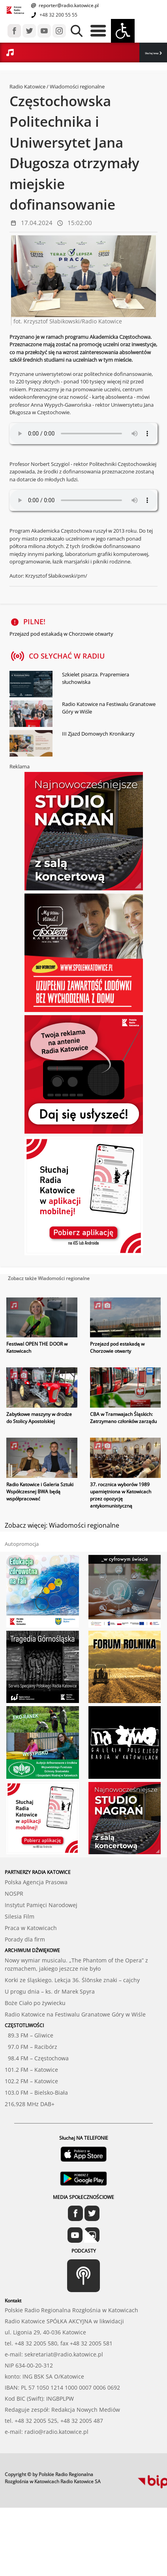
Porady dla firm (25, 1939)
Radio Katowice (27, 86)
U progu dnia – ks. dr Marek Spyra (50, 1991)
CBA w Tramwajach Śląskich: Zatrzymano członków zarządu (123, 1418)
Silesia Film (19, 1916)
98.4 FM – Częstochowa (37, 2058)
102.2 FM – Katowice (31, 2081)
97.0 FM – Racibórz (31, 2046)
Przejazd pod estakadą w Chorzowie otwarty (61, 633)
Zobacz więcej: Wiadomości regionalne (62, 1525)
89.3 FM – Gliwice (29, 2035)
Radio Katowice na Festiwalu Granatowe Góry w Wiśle (109, 707)
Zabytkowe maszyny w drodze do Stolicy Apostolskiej (39, 1418)
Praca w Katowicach (31, 1928)
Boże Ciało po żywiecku (35, 2003)
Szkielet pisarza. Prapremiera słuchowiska (95, 678)
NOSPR (14, 1893)
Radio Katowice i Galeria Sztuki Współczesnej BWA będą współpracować (39, 1491)
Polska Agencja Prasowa (36, 1882)
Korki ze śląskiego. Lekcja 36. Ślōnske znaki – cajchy (72, 1980)
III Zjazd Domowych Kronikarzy (98, 733)
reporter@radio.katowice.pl (68, 5)
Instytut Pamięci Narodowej (41, 1905)
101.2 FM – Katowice (31, 2069)
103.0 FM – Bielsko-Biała (36, 2092)
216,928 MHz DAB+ (29, 2104)
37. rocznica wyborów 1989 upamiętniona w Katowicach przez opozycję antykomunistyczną (120, 1495)
